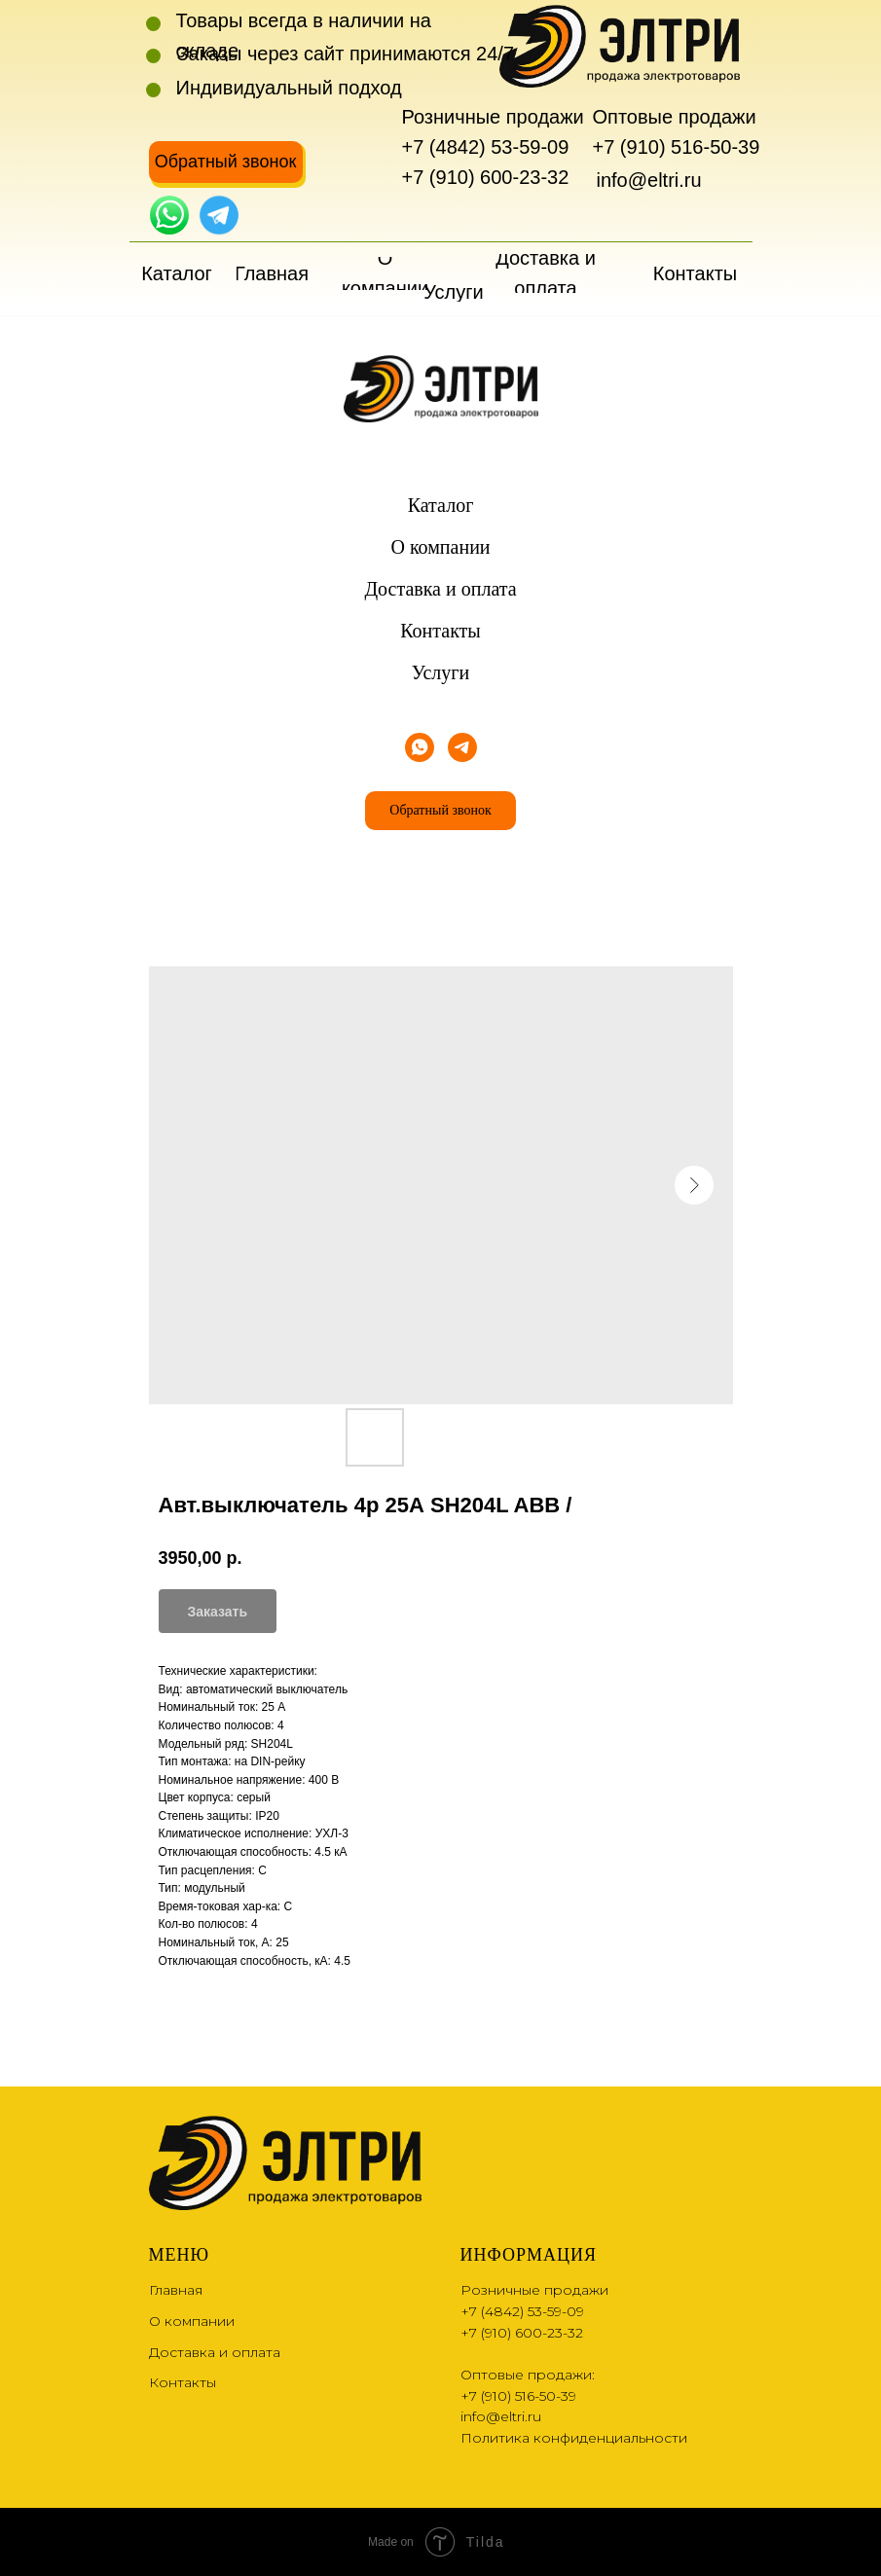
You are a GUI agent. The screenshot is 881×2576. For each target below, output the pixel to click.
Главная (175, 2290)
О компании (440, 547)
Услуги (441, 672)
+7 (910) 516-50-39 (676, 147)
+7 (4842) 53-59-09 (485, 147)
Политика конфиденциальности (573, 2438)
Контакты (440, 630)
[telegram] (462, 747)
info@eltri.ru (649, 180)
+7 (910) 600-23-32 (485, 177)
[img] (169, 215)
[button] (226, 162)
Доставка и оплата (440, 588)
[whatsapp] (419, 747)
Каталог (441, 505)
